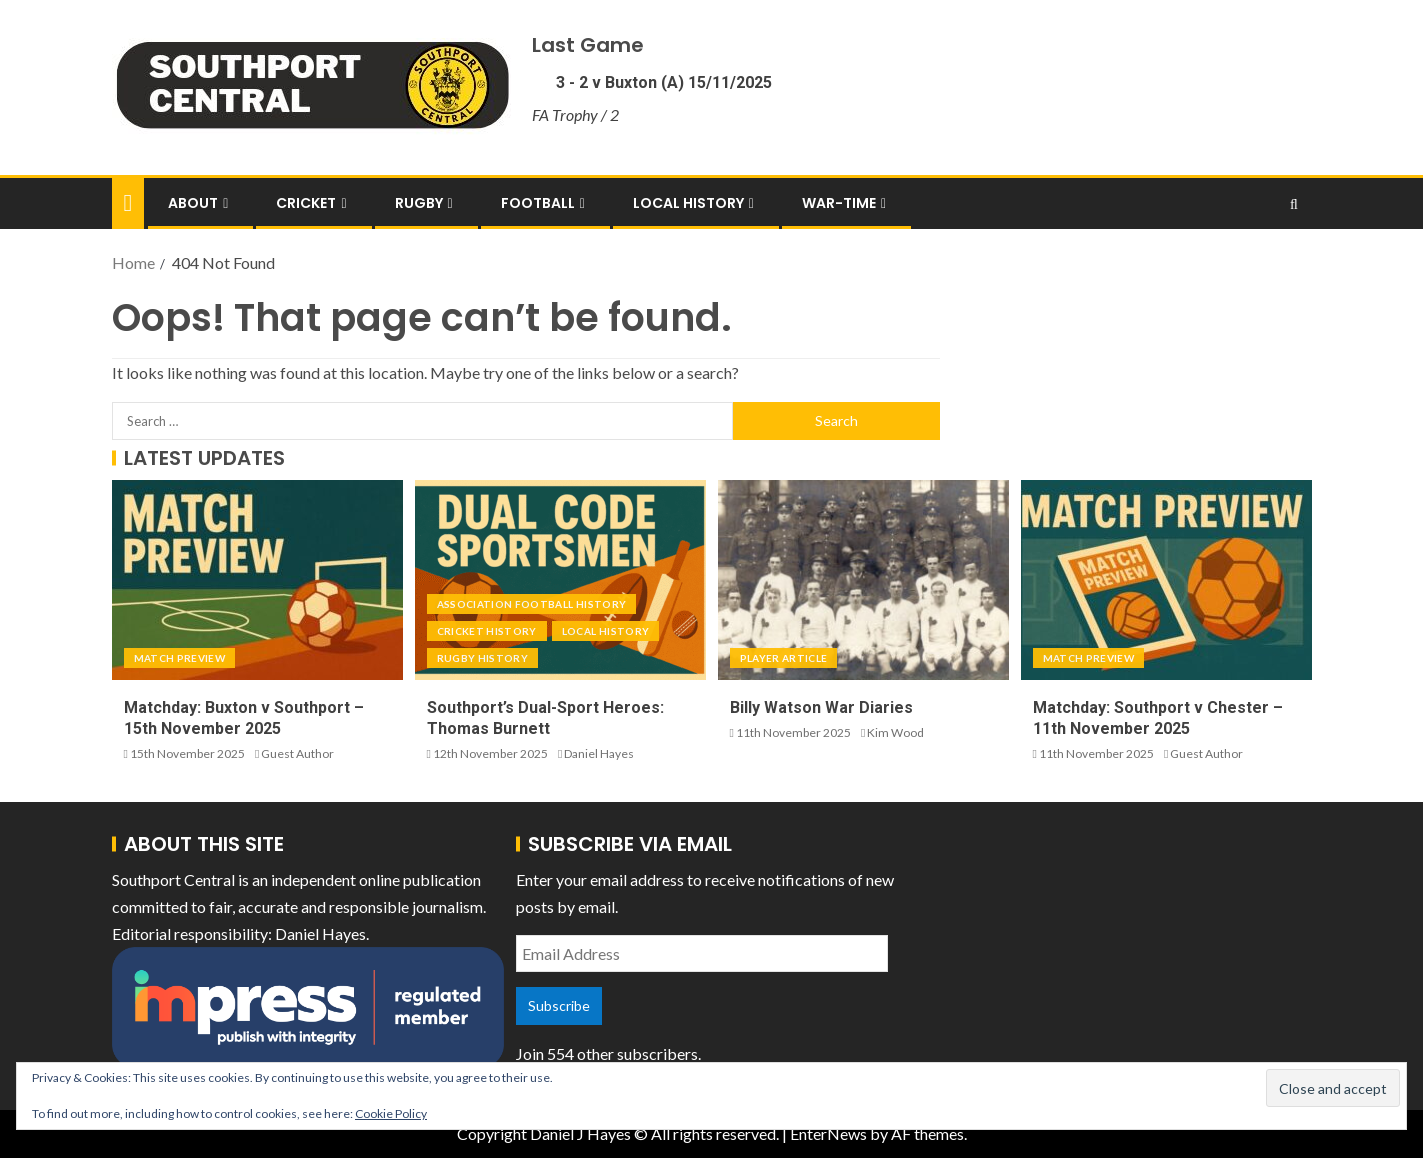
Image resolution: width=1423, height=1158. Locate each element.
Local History (688, 203)
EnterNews (828, 1133)
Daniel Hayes (599, 753)
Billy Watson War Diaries (821, 707)
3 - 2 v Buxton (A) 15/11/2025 (662, 82)
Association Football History (532, 604)
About (193, 203)
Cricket (306, 203)
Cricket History (487, 631)
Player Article (784, 658)
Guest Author (297, 753)
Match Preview (180, 658)
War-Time (839, 203)
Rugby (419, 203)
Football (538, 203)
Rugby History (483, 658)
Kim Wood (895, 732)
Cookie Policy (391, 1113)
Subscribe (559, 1005)
